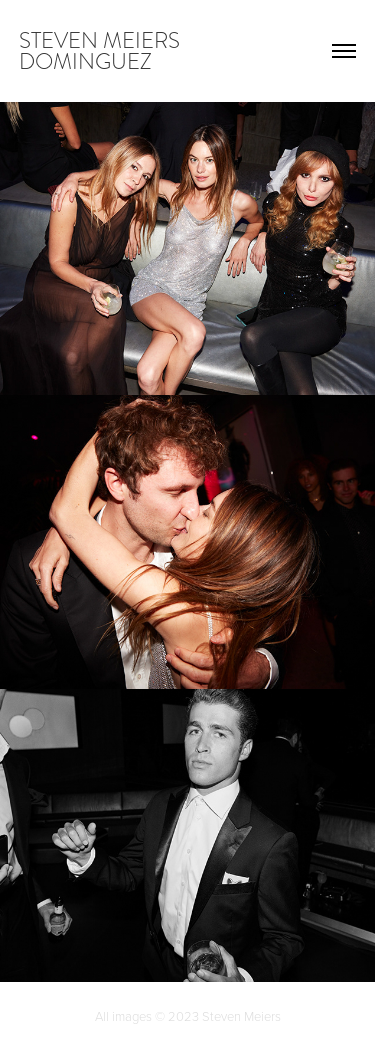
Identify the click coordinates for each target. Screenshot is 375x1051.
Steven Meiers (241, 1016)
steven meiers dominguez (102, 51)
